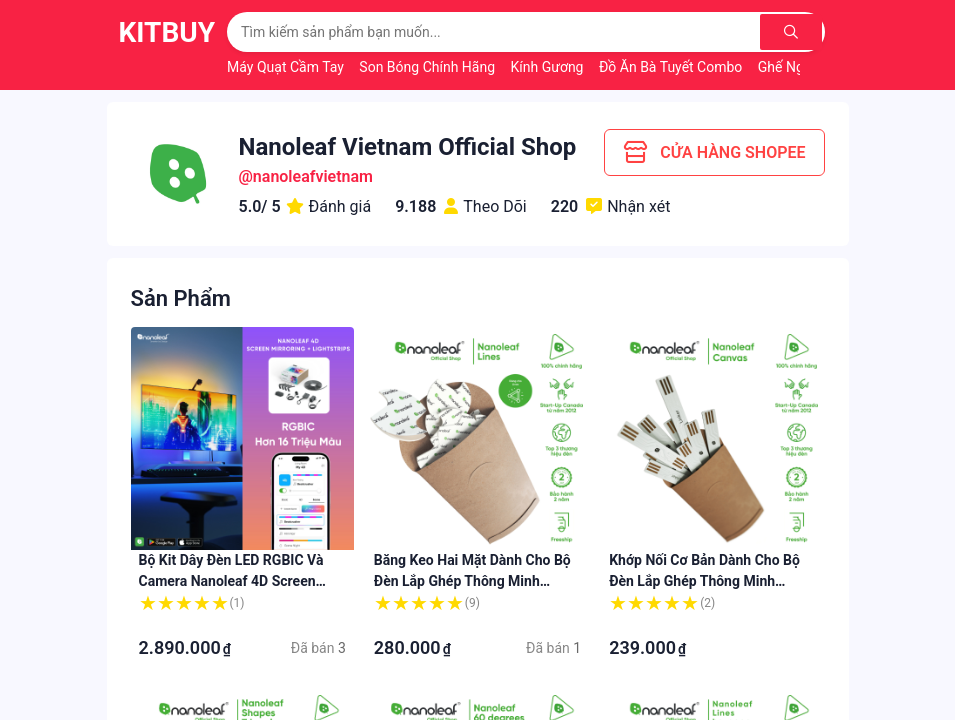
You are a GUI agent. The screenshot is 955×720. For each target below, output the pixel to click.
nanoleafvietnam (313, 176)
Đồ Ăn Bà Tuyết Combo (672, 67)
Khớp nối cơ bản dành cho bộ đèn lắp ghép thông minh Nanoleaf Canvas (704, 581)
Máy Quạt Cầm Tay (287, 67)
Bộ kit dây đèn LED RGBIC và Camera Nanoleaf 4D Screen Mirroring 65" (231, 581)
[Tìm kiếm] (792, 32)
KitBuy (167, 32)
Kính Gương (549, 67)
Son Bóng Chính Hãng (428, 67)
